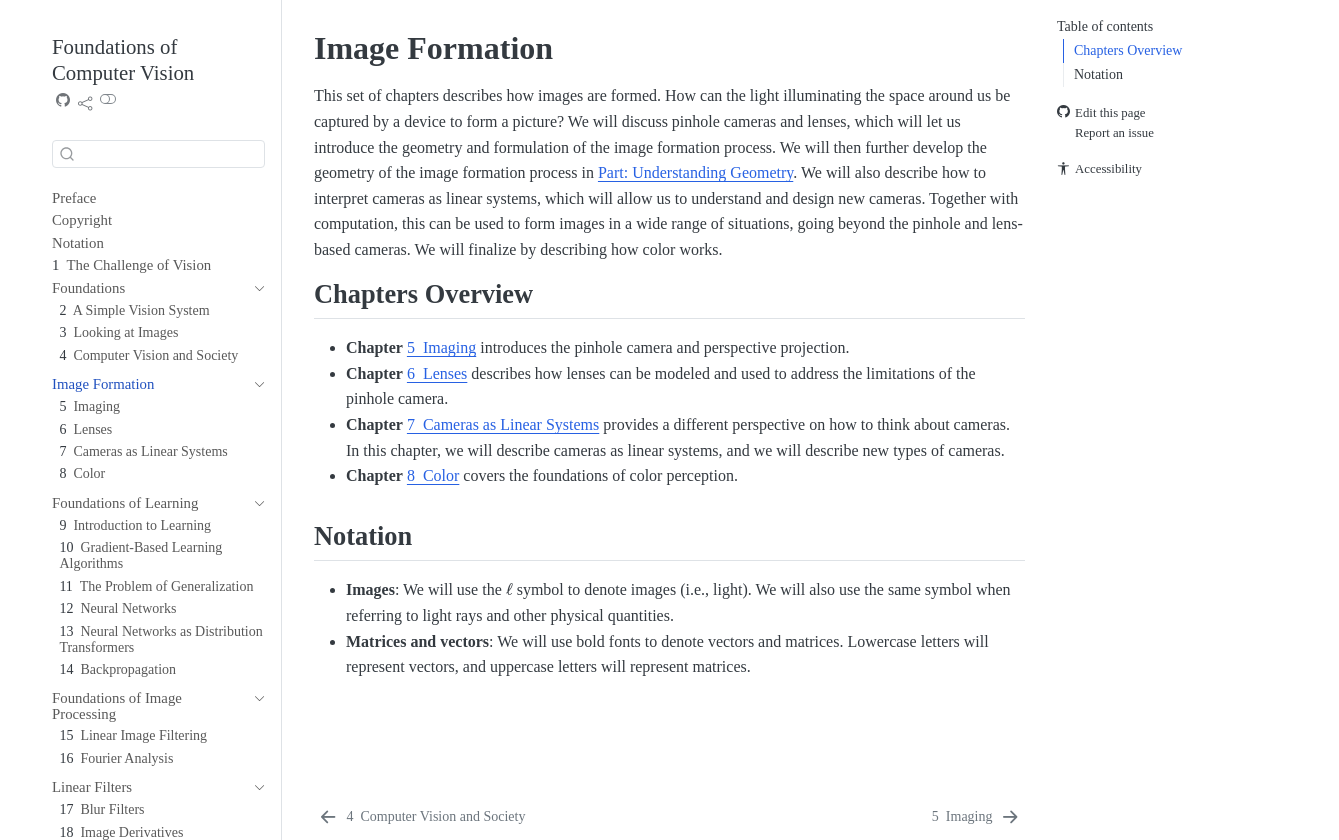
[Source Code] (63, 102)
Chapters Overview (1128, 50)
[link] (85, 103)
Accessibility (1099, 170)
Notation (1098, 74)
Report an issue (1105, 133)
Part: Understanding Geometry (695, 172)
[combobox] (158, 154)
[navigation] (255, 288)
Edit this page (1101, 113)
